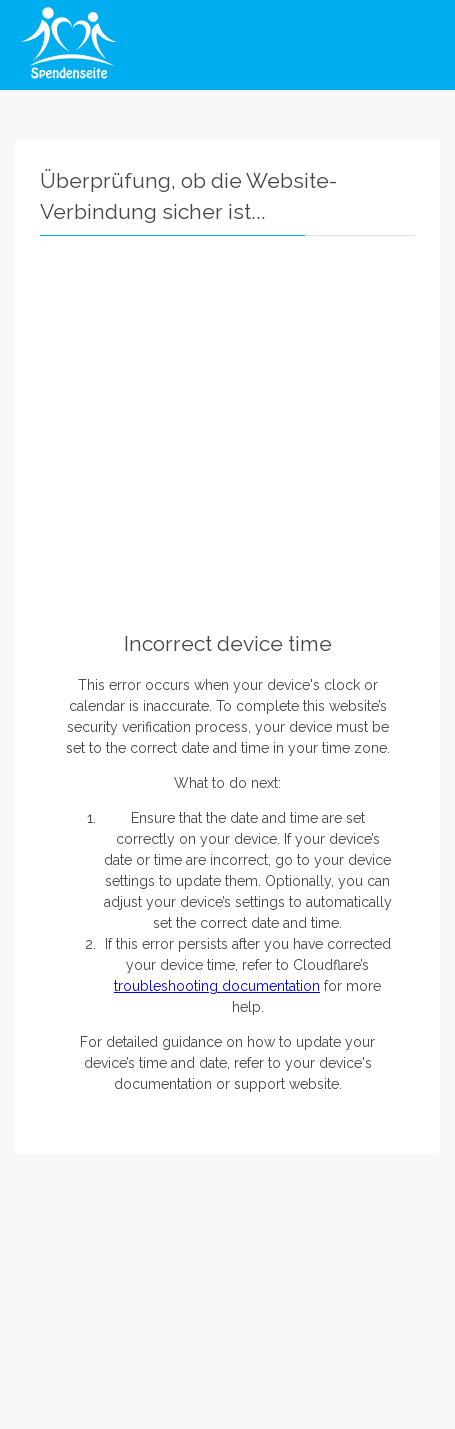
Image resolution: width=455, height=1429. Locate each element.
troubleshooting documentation (217, 986)
